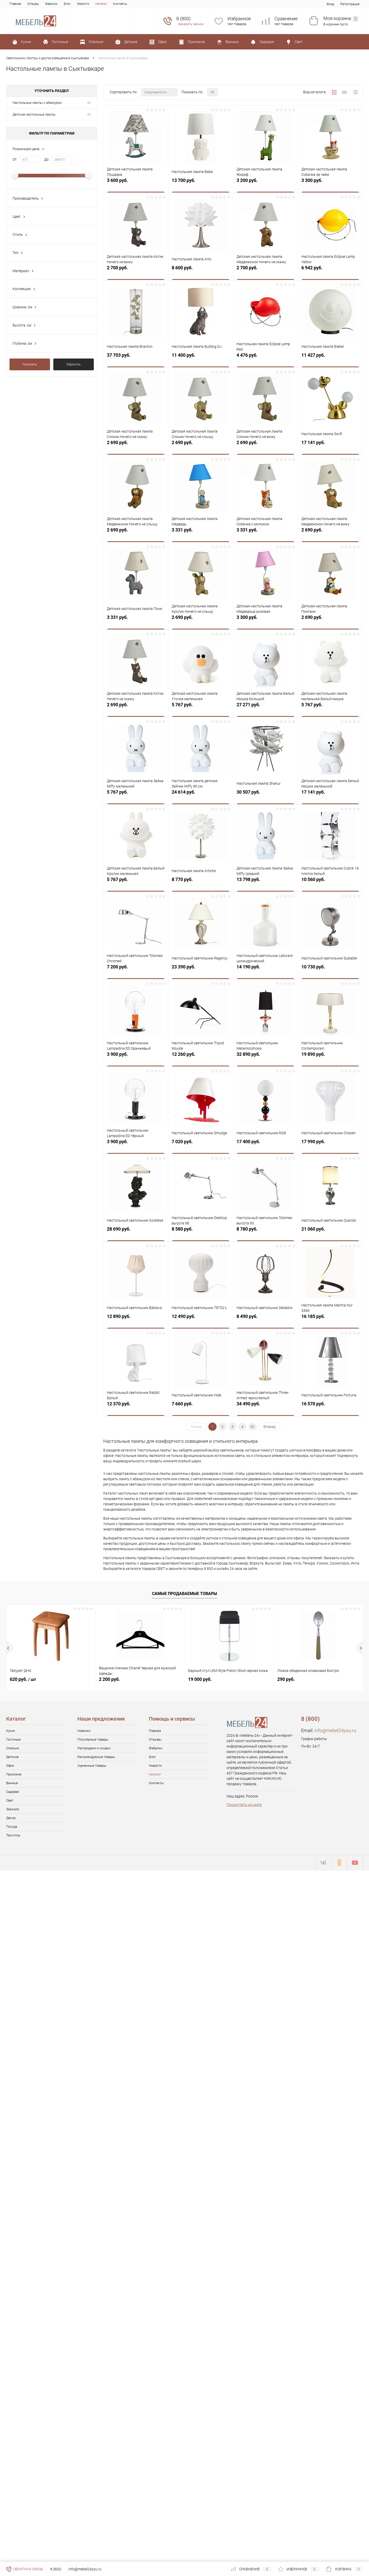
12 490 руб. (201, 1319)
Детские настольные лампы (34, 114)
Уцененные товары (91, 1765)
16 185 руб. (330, 1319)
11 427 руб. (330, 357)
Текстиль (13, 1835)
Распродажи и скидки (93, 1748)
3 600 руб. (136, 183)
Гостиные (13, 1739)
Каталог (101, 4)
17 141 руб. (330, 445)
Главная (15, 4)
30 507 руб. (265, 794)
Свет (9, 1800)
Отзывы (33, 4)
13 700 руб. (201, 183)
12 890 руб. (136, 1319)
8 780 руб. (265, 1231)
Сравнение (286, 18)
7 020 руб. (201, 1144)
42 (89, 103)
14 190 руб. (265, 969)
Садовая (12, 1792)
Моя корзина (340, 19)
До (46, 159)
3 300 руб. (330, 183)
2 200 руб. (109, 1679)
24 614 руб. (201, 794)
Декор (11, 1818)
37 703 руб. (136, 357)
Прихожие (14, 1774)
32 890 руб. (265, 1056)
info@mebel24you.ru (335, 1730)
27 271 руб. (265, 707)
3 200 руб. (265, 183)
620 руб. (23, 1679)
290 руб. (286, 1679)
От (15, 159)
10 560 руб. (330, 882)
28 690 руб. (136, 1231)
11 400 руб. (201, 357)
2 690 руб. (136, 445)
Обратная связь (24, 2569)
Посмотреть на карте (244, 1805)
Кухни (10, 1731)
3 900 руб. (136, 1056)
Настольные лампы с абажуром (37, 103)
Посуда (11, 1826)
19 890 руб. (330, 1056)
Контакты (120, 4)
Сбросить (73, 364)
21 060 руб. (330, 1231)
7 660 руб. (201, 1406)
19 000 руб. (200, 1679)
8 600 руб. (201, 270)
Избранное (239, 18)
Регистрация (350, 4)
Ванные (12, 1783)
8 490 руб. (265, 1319)
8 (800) (55, 2569)
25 (89, 114)
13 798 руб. (265, 882)
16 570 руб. (330, 1406)
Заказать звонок (191, 24)
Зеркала (12, 1809)
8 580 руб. (201, 1231)
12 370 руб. (136, 1406)
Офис (10, 1765)
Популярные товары (92, 1739)
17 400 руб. (265, 1144)
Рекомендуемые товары (96, 1757)
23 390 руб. (201, 969)
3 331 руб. (201, 532)
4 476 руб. (265, 357)
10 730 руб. (330, 969)
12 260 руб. (201, 1056)
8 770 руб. (201, 882)
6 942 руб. (330, 270)
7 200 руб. (136, 969)
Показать (29, 364)
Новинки (83, 1731)
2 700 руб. (136, 270)
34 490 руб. (265, 1406)
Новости (83, 4)
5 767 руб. (201, 707)
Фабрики (51, 4)
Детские (12, 1757)
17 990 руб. (330, 1144)
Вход (330, 4)
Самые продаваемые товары (184, 1593)
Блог (67, 4)
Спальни (12, 1748)
